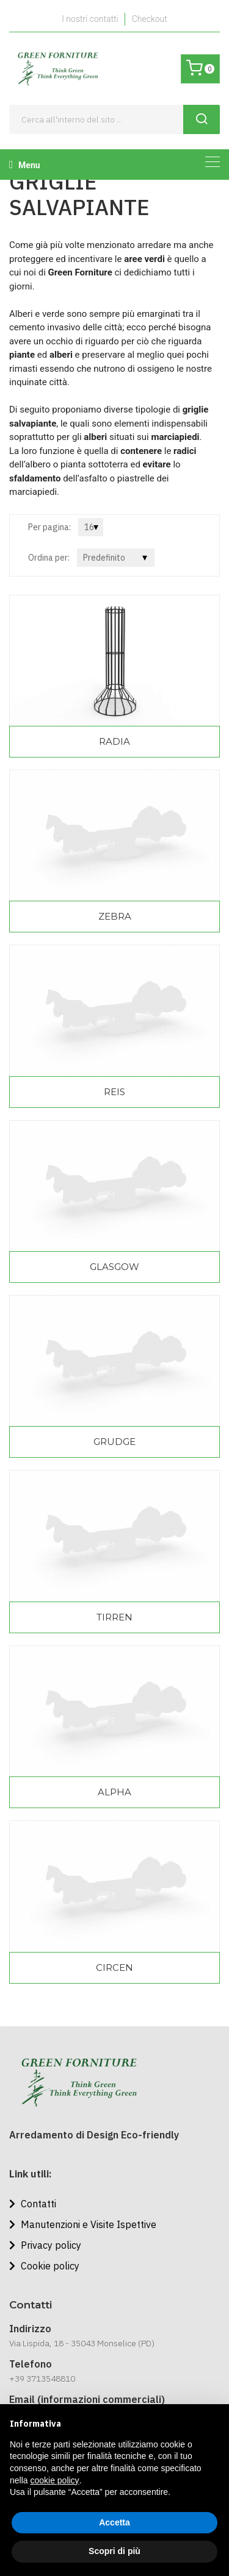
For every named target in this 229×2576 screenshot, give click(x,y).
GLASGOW (114, 1266)
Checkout (149, 19)
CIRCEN (114, 1967)
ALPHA (114, 1792)
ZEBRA (114, 916)
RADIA (114, 741)
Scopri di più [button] (114, 2551)
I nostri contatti (90, 19)
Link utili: (30, 2173)
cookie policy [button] (54, 2480)
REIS (114, 1092)
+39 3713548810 (42, 2378)
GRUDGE (114, 1441)
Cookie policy (44, 2266)
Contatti (32, 2204)
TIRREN (114, 1617)
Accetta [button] (114, 2522)
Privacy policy (45, 2245)
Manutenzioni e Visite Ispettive (82, 2224)
